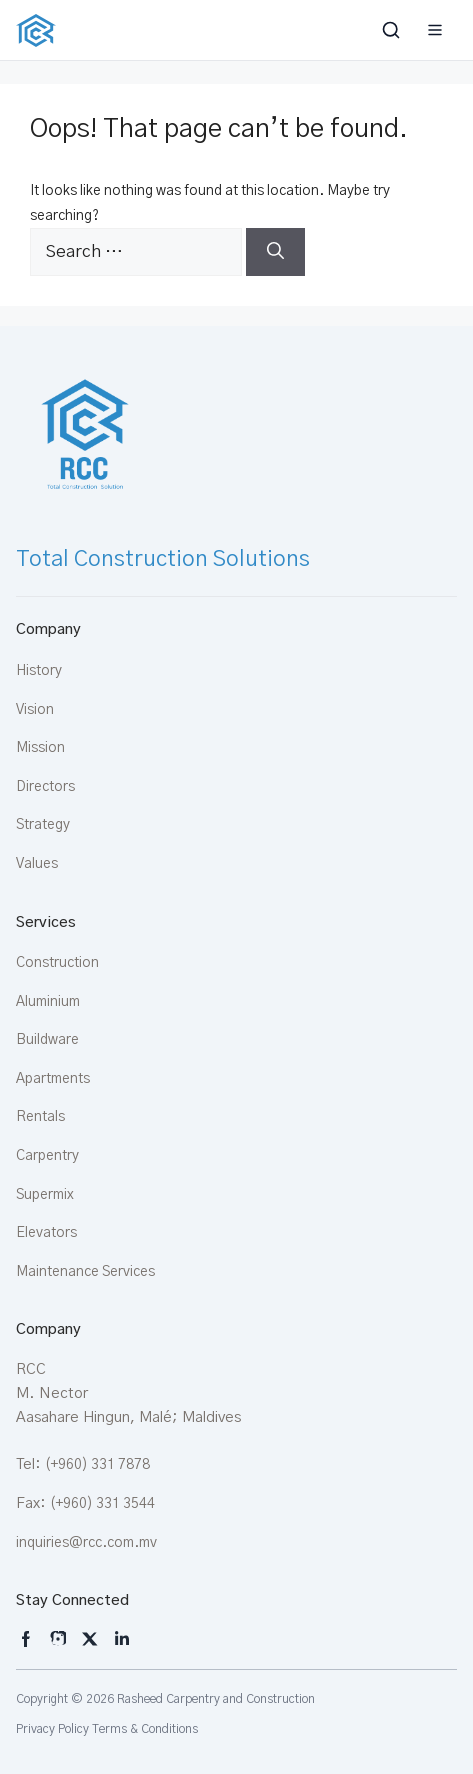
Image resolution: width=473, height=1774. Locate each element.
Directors (45, 787)
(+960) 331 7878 (97, 1465)
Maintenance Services (85, 1272)
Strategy (43, 825)
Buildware (47, 1040)
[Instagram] (26, 1639)
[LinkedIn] (122, 1639)
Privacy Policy (52, 1729)
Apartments (53, 1079)
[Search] (275, 252)
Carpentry (47, 1156)
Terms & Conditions (145, 1729)
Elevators (46, 1233)
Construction (57, 963)
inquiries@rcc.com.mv (86, 1543)
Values (37, 864)
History (39, 671)
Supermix (45, 1195)
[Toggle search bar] (393, 30)
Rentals (40, 1117)
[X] (90, 1639)
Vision (35, 710)
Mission (40, 748)
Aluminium (48, 1002)
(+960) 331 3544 (102, 1504)
